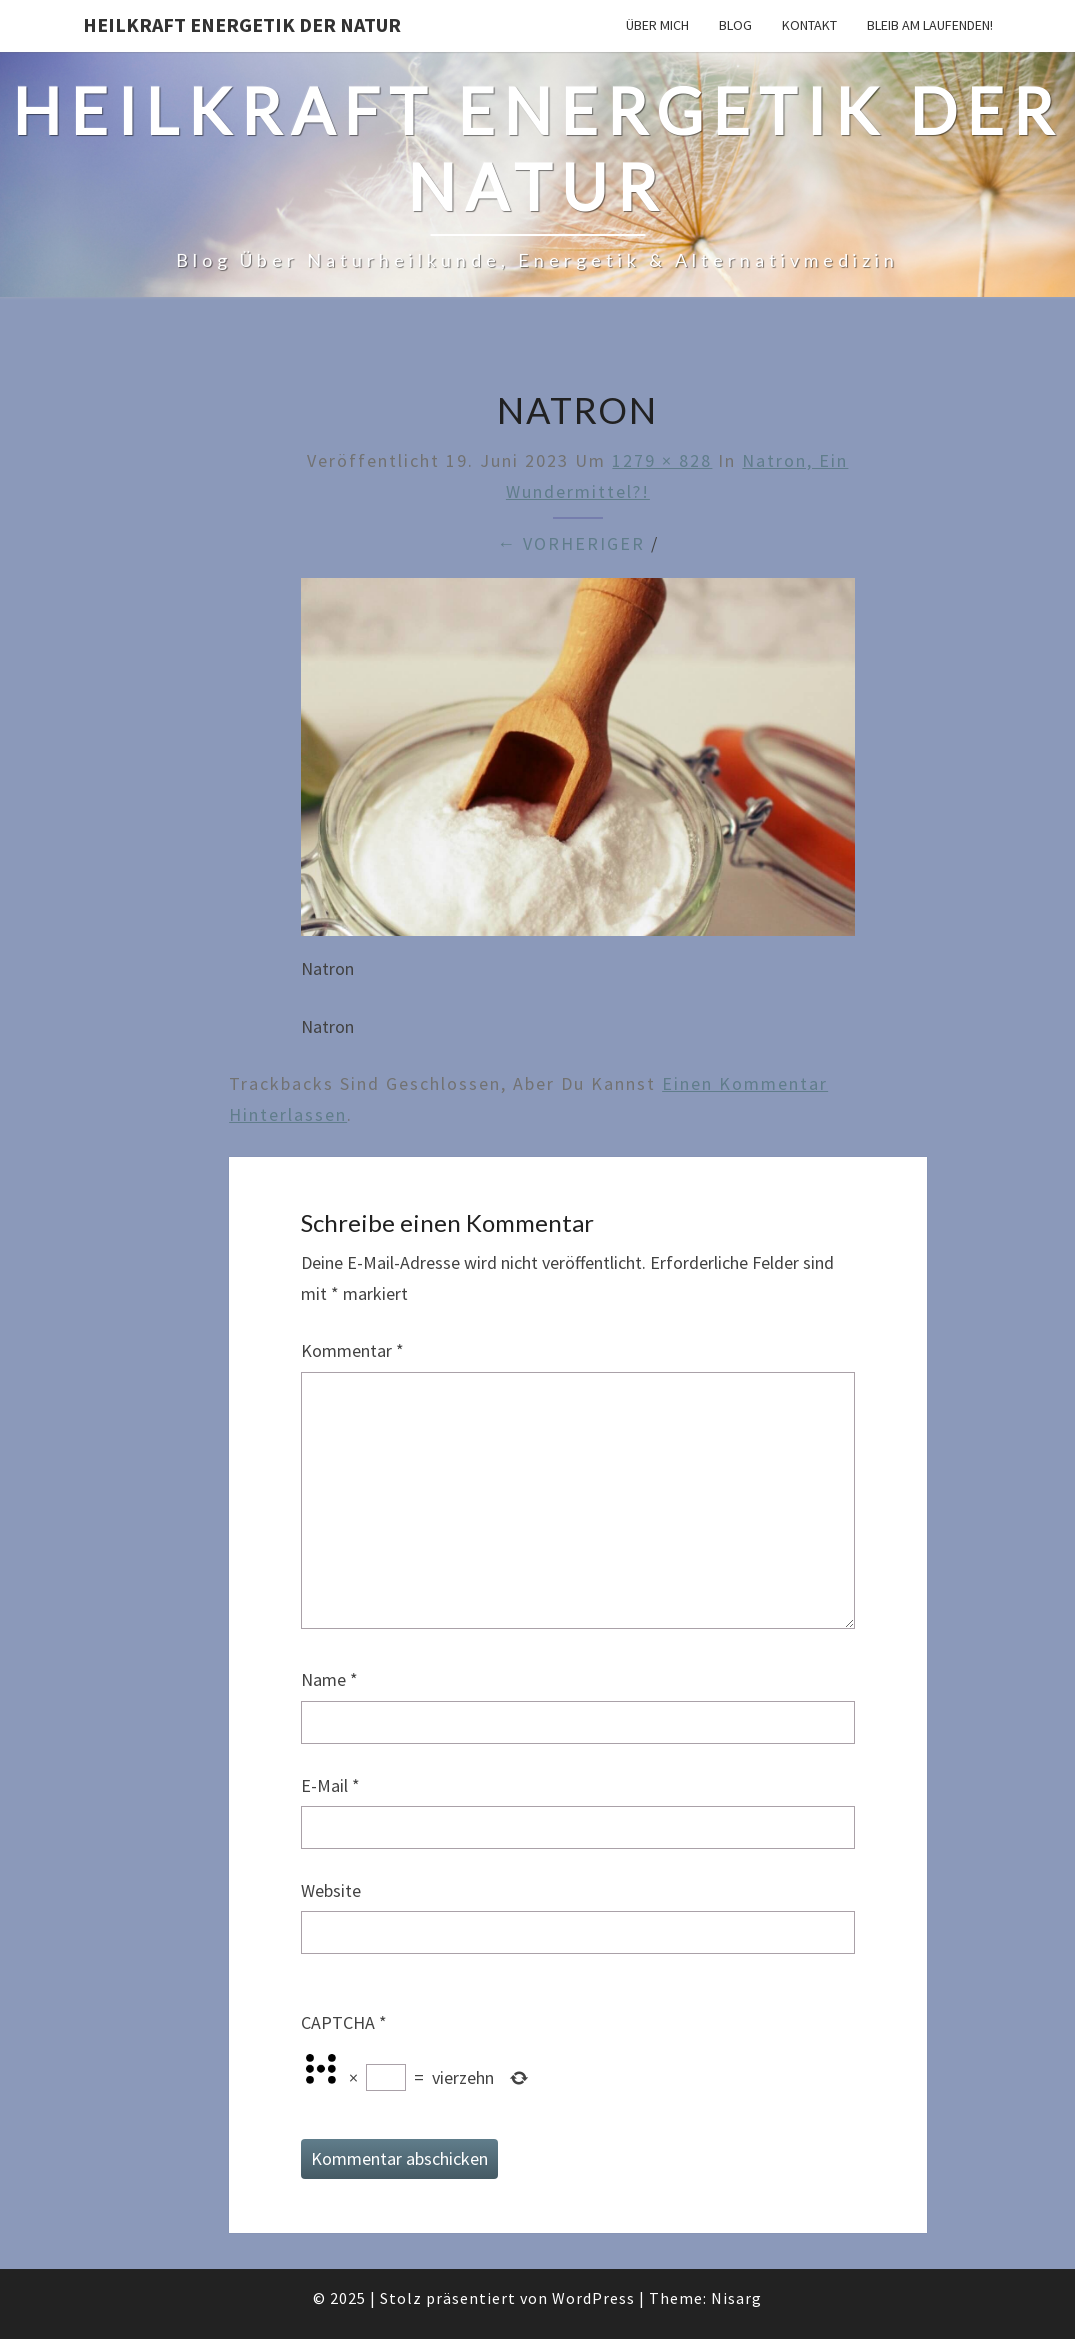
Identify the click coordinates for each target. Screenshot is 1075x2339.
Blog (735, 25)
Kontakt (809, 25)
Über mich (657, 25)
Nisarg (736, 2298)
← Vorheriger (571, 543)
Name (329, 1679)
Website (331, 1890)
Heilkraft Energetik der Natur (242, 24)
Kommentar (352, 1350)
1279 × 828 (662, 460)
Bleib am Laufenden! (930, 25)
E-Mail (330, 1785)
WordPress (593, 2298)
